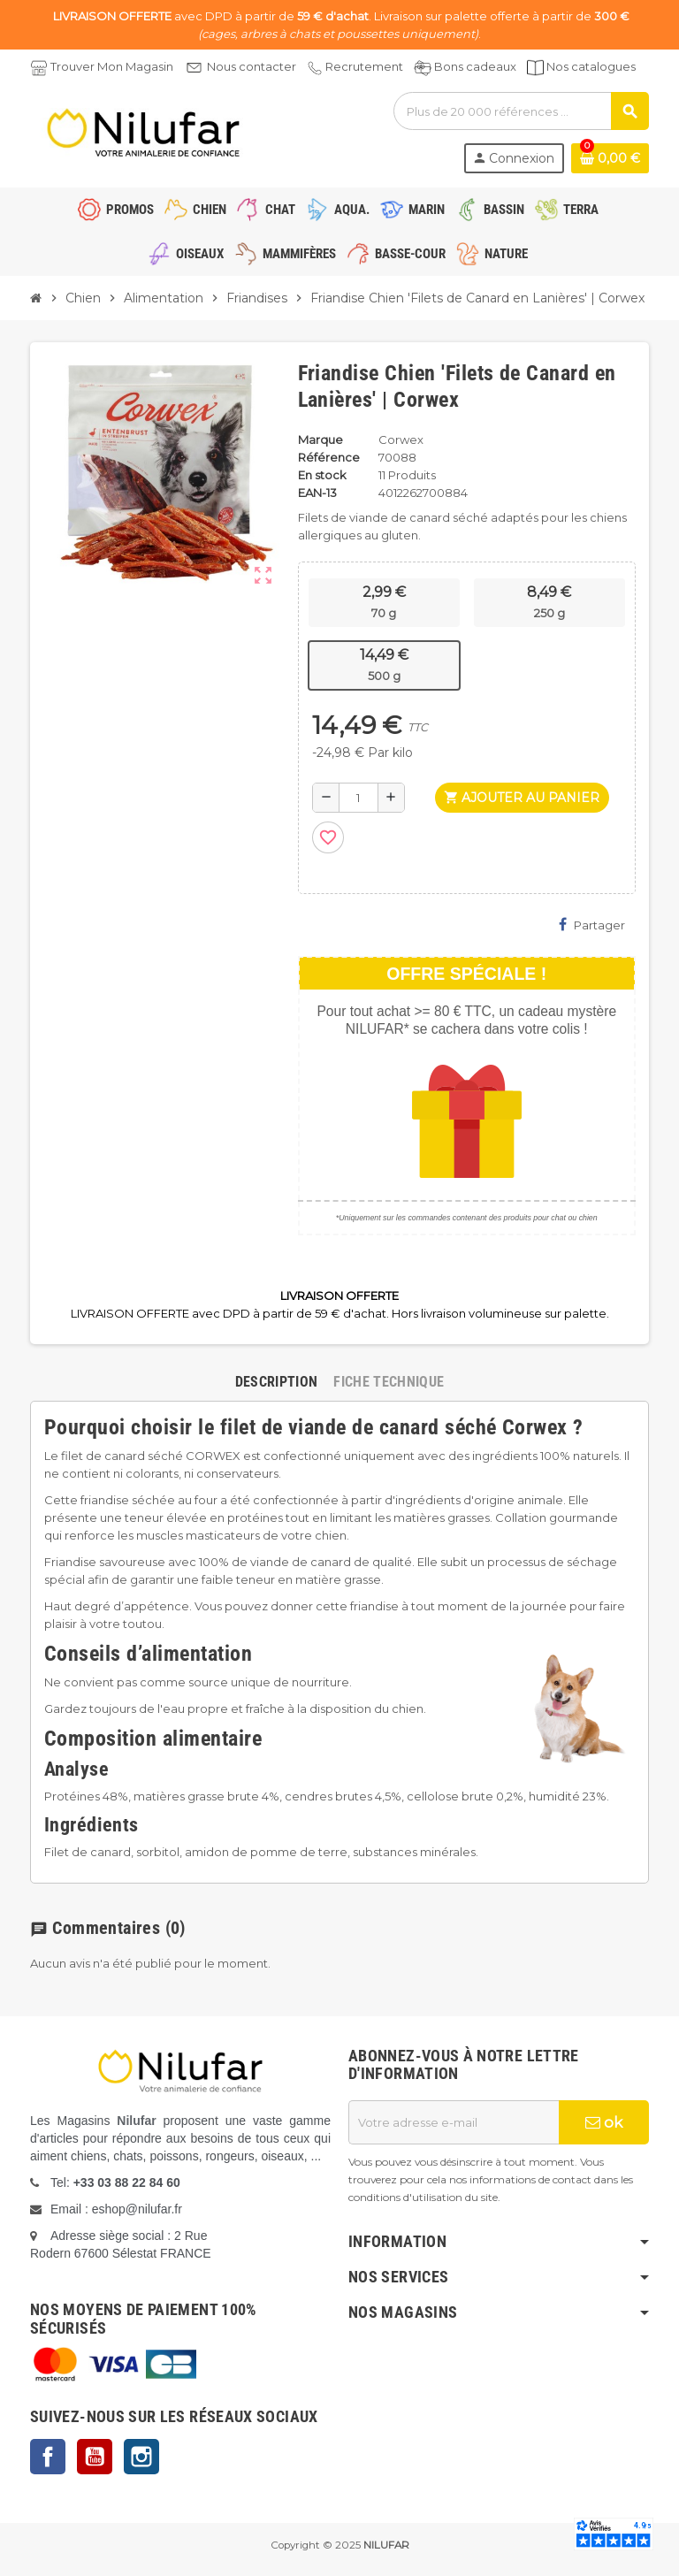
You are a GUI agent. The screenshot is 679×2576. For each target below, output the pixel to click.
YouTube (94, 2456)
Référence (329, 457)
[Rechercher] (520, 111)
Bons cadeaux (475, 66)
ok (603, 2122)
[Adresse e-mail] (453, 2122)
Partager (592, 924)
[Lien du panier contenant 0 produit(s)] (610, 158)
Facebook (47, 2456)
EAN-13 (317, 492)
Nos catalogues (591, 66)
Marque (320, 439)
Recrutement (364, 66)
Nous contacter (251, 66)
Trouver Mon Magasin (111, 66)
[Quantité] (358, 798)
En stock (322, 475)
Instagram (141, 2456)
